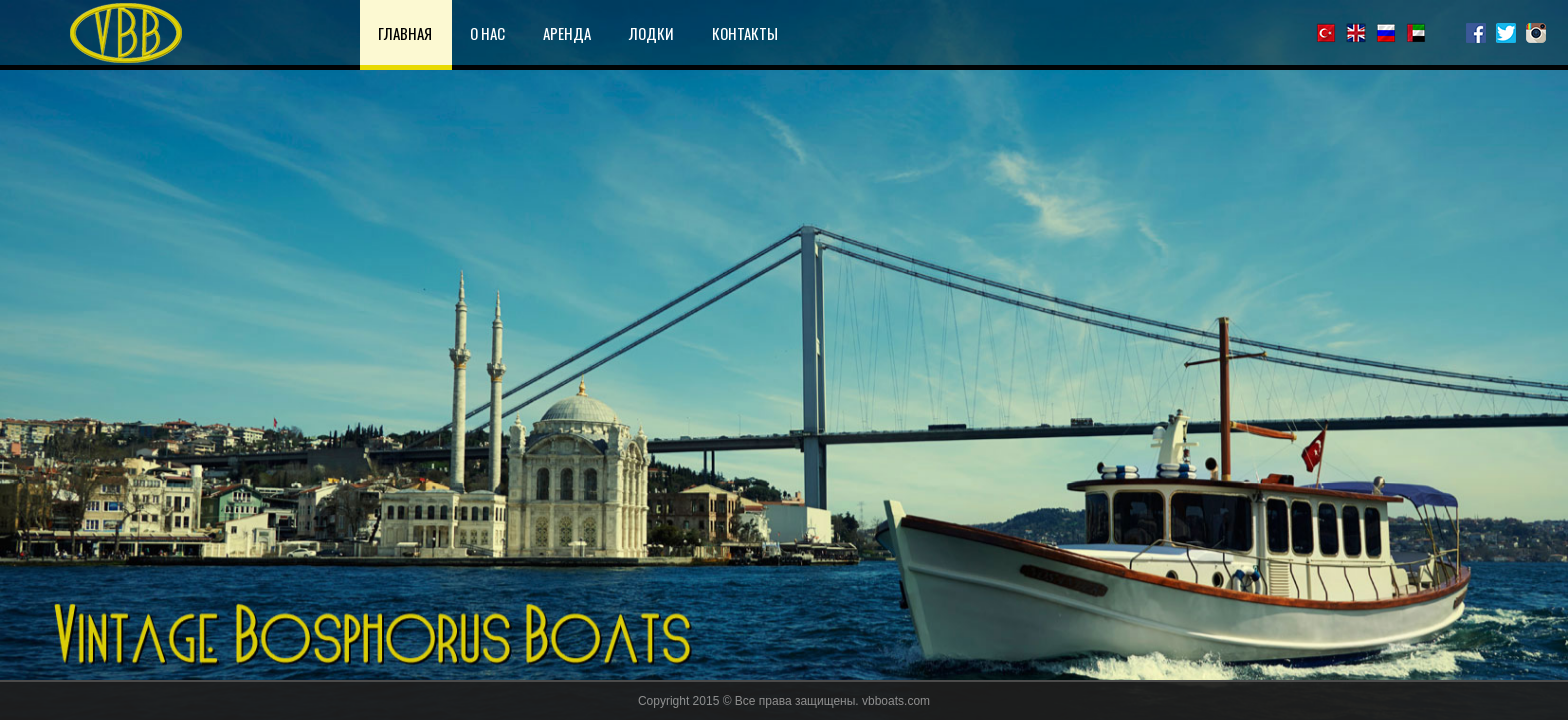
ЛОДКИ (651, 33)
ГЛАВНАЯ (405, 33)
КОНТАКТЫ (745, 33)
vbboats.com (896, 701)
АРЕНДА (567, 33)
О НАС (487, 33)
